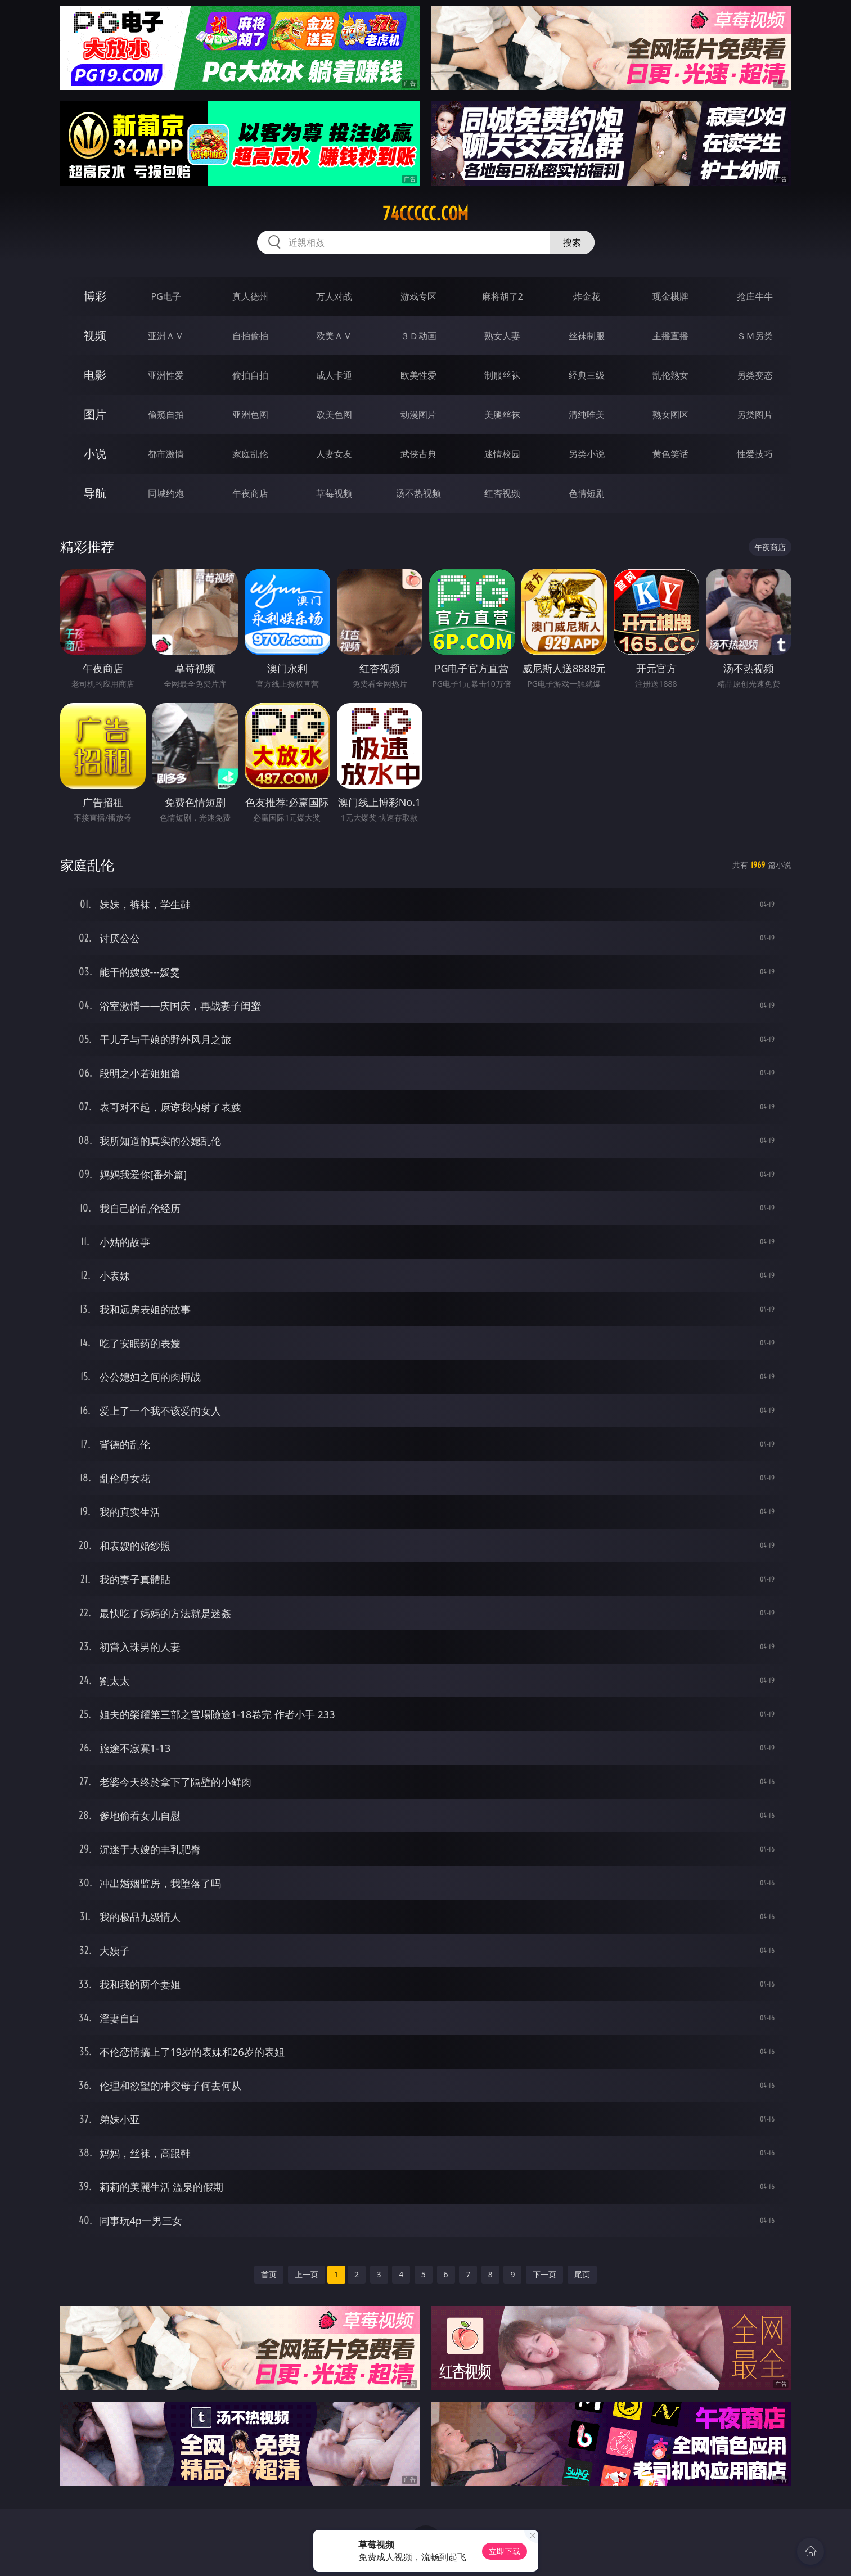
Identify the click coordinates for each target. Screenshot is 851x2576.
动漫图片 (418, 414)
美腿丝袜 (502, 414)
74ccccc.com (425, 213)
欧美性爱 (418, 375)
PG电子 (166, 296)
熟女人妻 (502, 336)
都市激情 (166, 454)
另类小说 (587, 454)
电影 (95, 374)
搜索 (572, 242)
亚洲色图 (250, 414)
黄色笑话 (670, 454)
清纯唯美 (587, 414)
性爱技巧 (755, 454)
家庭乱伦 (250, 454)
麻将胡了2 (502, 296)
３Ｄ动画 (418, 336)
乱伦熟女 (670, 375)
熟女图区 (670, 414)
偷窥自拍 (166, 414)
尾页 (582, 2274)
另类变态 (755, 375)
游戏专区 (418, 296)
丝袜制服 (587, 336)
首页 (269, 2274)
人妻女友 (334, 454)
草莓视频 (334, 493)
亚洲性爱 (166, 375)
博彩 (95, 296)
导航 (95, 493)
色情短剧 (587, 493)
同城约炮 (166, 493)
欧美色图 (334, 414)
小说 (95, 453)
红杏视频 (502, 493)
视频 (95, 335)
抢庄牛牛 (755, 296)
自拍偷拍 (250, 336)
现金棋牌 (670, 296)
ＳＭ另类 (755, 336)
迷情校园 (502, 454)
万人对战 (334, 296)
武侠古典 (418, 454)
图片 (95, 414)
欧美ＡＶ (334, 336)
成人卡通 (334, 375)
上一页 (306, 2274)
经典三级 (587, 375)
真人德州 (250, 296)
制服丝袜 (502, 375)
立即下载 (504, 2551)
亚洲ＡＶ (166, 336)
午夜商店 (250, 493)
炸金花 (586, 296)
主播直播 (670, 336)
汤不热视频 (418, 493)
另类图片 (755, 414)
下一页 (544, 2274)
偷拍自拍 (250, 375)
